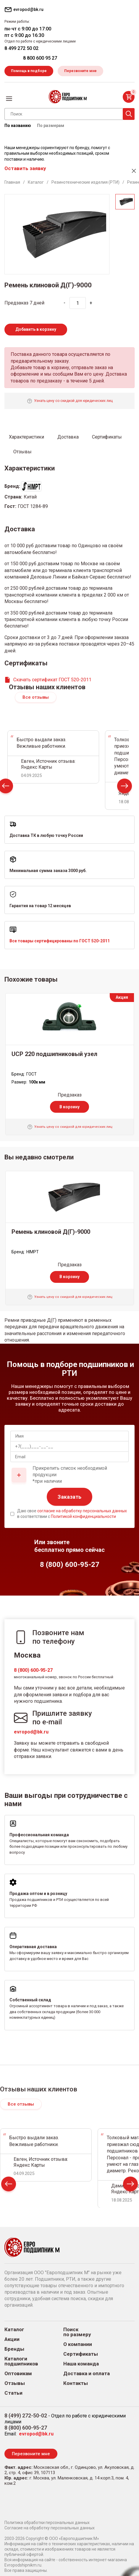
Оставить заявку (25, 168)
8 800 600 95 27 (40, 58)
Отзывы (14, 2383)
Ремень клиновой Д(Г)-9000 (51, 1231)
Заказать (69, 1497)
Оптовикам (18, 2373)
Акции (12, 2339)
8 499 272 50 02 (21, 48)
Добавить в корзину (35, 329)
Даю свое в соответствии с (72, 1513)
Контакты (75, 2383)
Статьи (13, 2393)
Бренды (14, 2349)
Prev (8, 2185)
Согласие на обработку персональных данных (49, 2528)
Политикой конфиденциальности (83, 1516)
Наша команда (81, 2363)
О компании (77, 2344)
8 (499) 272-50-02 (25, 2415)
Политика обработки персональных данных (47, 2522)
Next (124, 787)
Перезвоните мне (80, 71)
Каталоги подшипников (21, 2361)
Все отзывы (35, 697)
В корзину (69, 1106)
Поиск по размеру (77, 2332)
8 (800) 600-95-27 (33, 1670)
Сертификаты (80, 2354)
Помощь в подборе (29, 71)
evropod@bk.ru (31, 1732)
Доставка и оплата (86, 2373)
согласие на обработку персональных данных (82, 1510)
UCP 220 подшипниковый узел (54, 1054)
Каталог (14, 2329)
